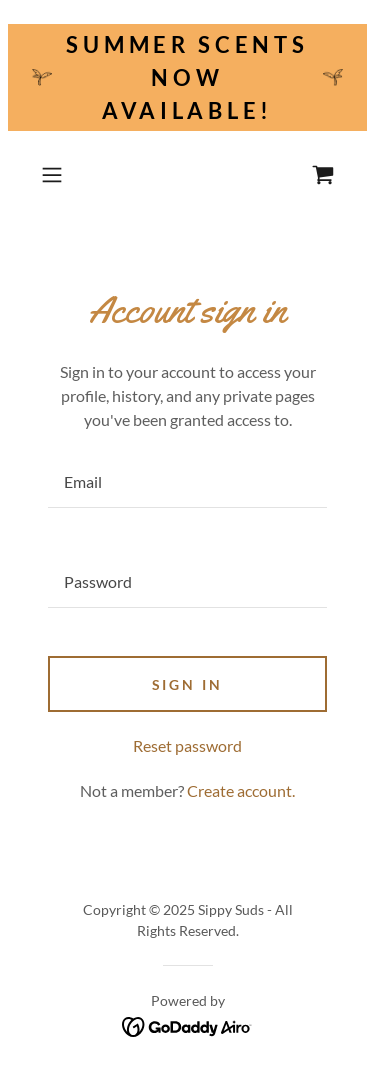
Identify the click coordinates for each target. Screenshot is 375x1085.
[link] (323, 175)
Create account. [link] (241, 790)
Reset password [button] (187, 745)
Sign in (188, 684)
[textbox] (187, 482)
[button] (55, 175)
